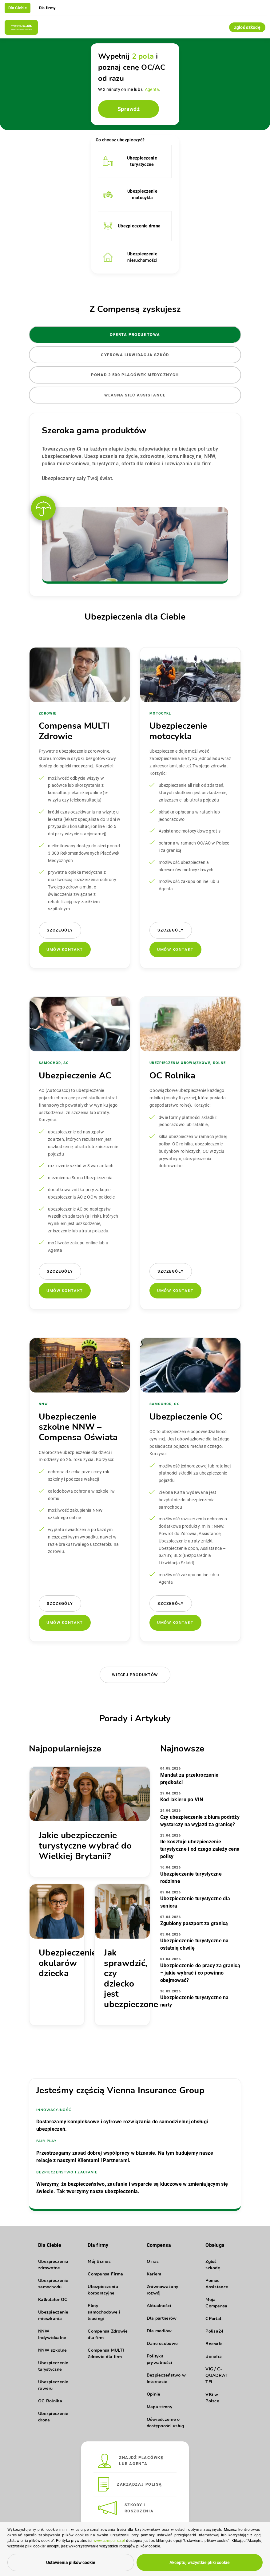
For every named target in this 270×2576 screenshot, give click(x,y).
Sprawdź (128, 109)
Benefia (213, 2356)
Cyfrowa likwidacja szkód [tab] (135, 355)
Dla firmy (47, 8)
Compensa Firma (105, 2274)
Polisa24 (214, 2331)
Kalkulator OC (53, 2299)
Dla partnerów (162, 2318)
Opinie (154, 2394)
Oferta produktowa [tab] (135, 334)
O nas (153, 2261)
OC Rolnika (50, 2401)
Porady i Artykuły (135, 1718)
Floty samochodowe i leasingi (104, 2312)
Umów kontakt (64, 949)
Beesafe (214, 2344)
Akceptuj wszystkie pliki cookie (199, 2562)
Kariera (154, 2274)
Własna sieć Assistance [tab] (134, 395)
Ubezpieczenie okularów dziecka (68, 1963)
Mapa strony (159, 2407)
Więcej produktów (135, 1674)
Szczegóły (60, 930)
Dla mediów (159, 2331)
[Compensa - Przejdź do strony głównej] (21, 27)
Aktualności (159, 2306)
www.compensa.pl (109, 2541)
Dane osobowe (162, 2343)
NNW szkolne (52, 2350)
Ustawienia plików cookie (70, 2562)
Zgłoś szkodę (247, 27)
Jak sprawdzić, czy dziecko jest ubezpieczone (131, 1978)
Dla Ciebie (17, 8)
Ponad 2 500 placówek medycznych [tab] (135, 374)
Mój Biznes (99, 2261)
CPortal (213, 2319)
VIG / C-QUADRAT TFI (216, 2375)
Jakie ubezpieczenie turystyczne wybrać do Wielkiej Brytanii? (85, 1846)
